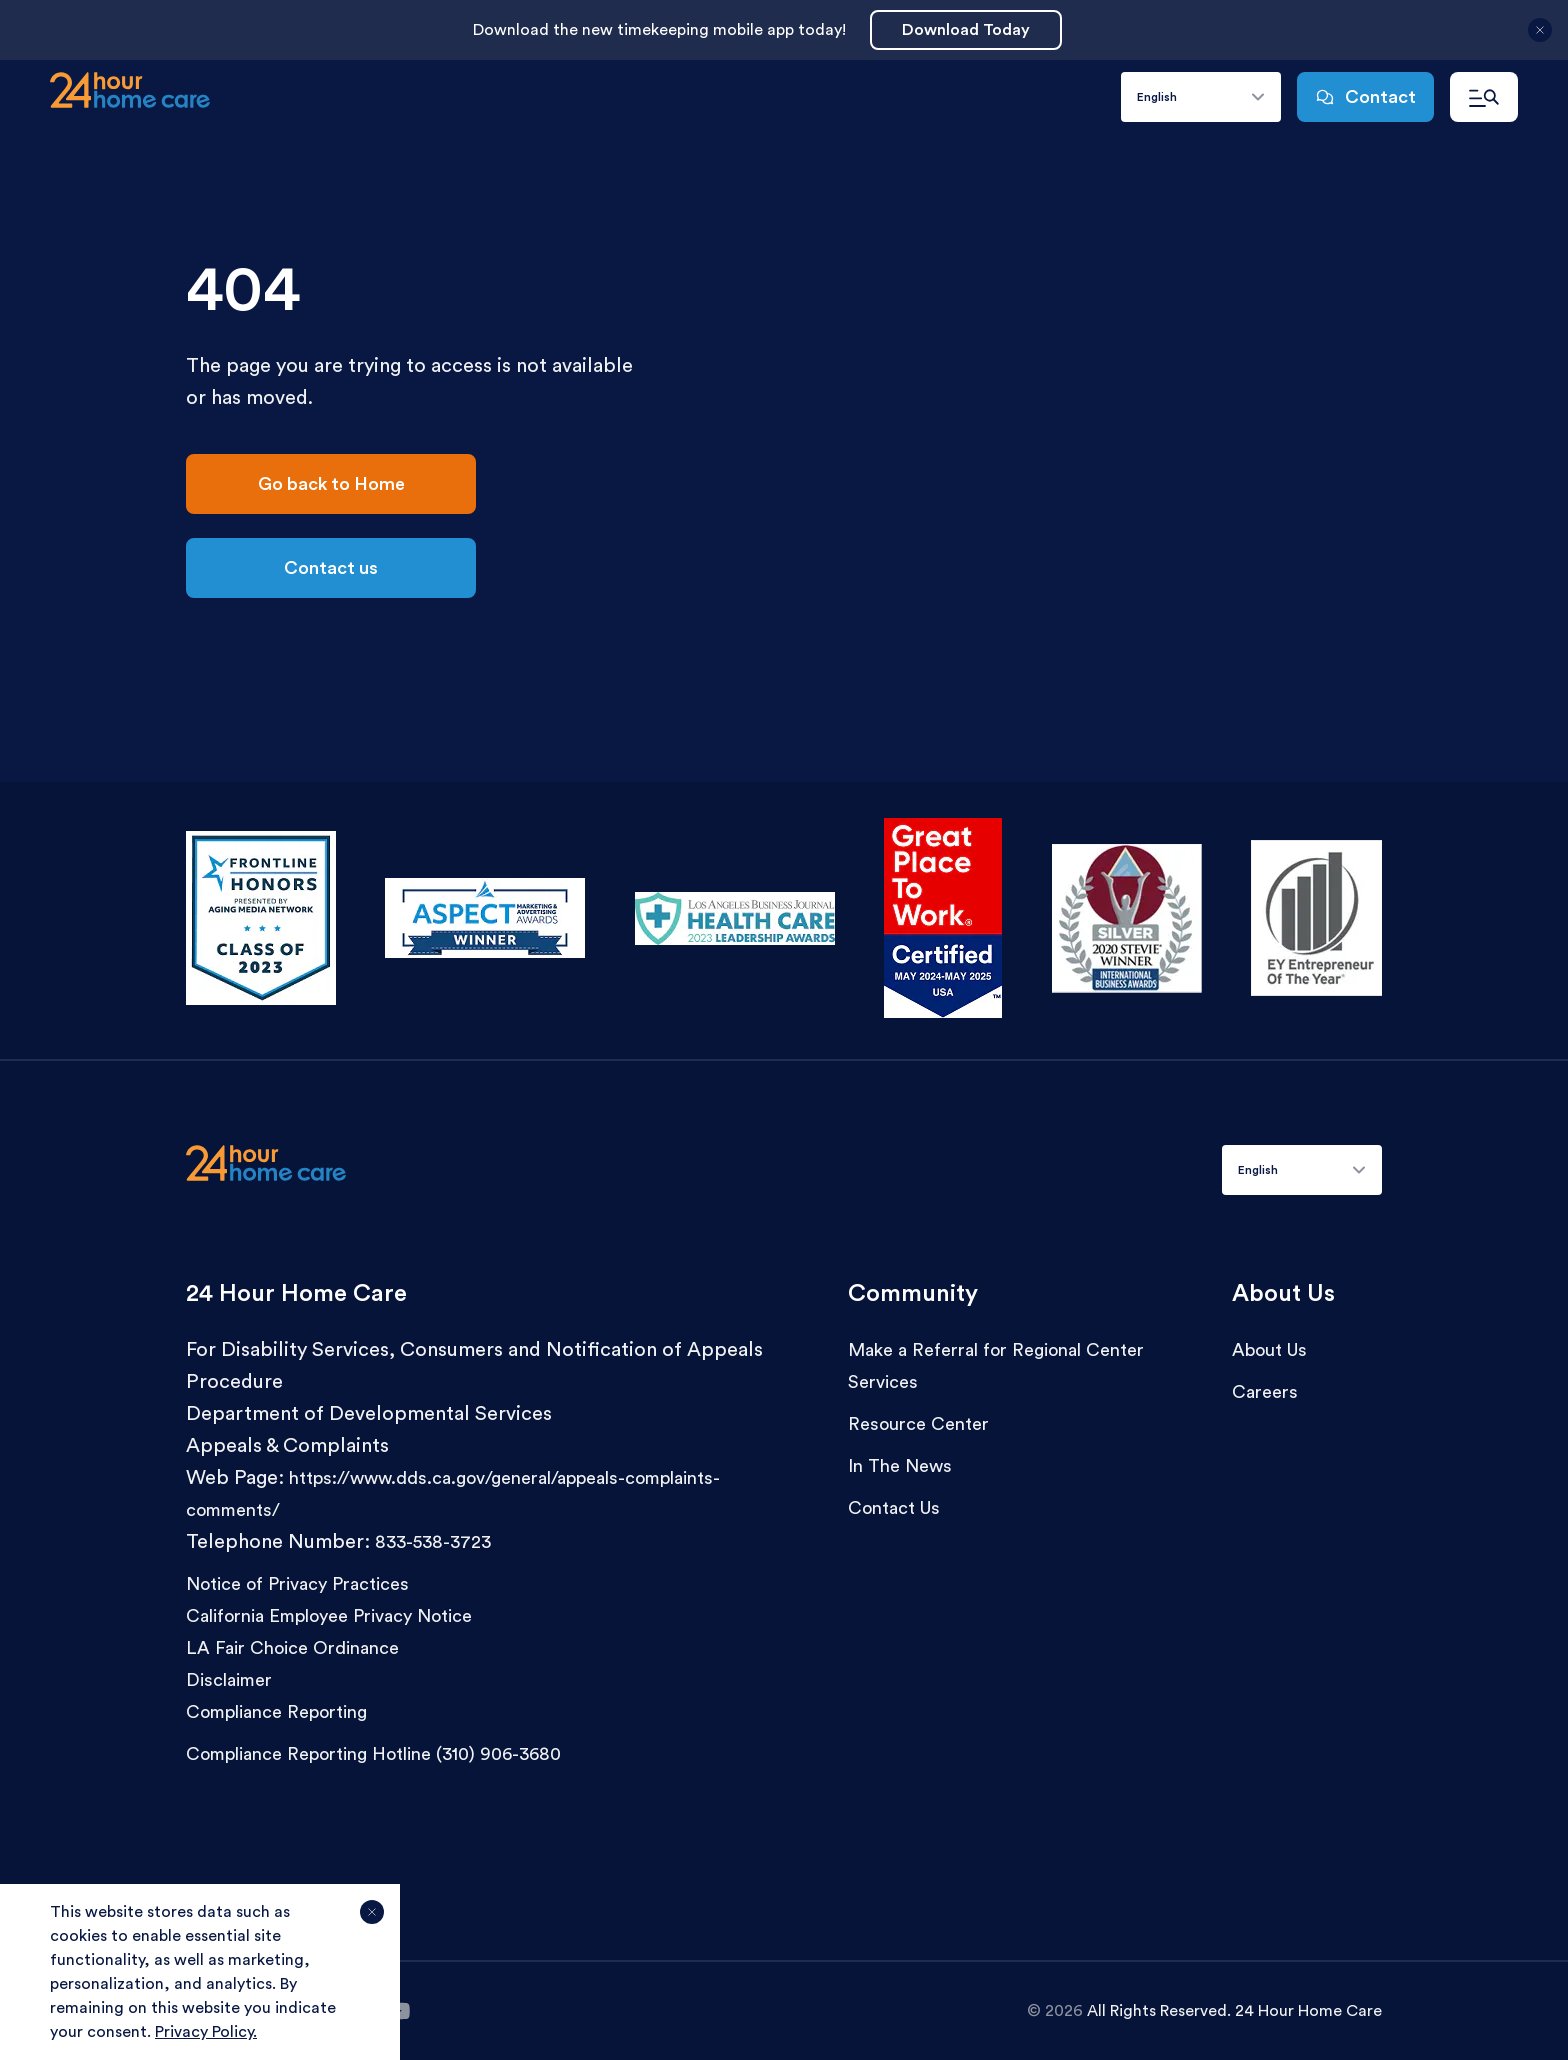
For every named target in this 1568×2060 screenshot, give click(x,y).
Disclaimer (229, 1680)
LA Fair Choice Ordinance (292, 1648)
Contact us (331, 568)
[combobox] (1201, 97)
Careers (1265, 1392)
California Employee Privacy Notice (329, 1616)
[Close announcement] (1540, 38)
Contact (1365, 97)
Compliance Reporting (276, 1712)
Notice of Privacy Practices (297, 1584)
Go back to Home (331, 484)
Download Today (966, 30)
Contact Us (894, 1508)
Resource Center (918, 1424)
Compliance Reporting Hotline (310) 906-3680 (373, 1754)
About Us (1269, 1350)
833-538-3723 (433, 1542)
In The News (900, 1466)
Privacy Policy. (206, 2032)
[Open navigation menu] (1484, 97)
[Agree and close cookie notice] (372, 1920)
